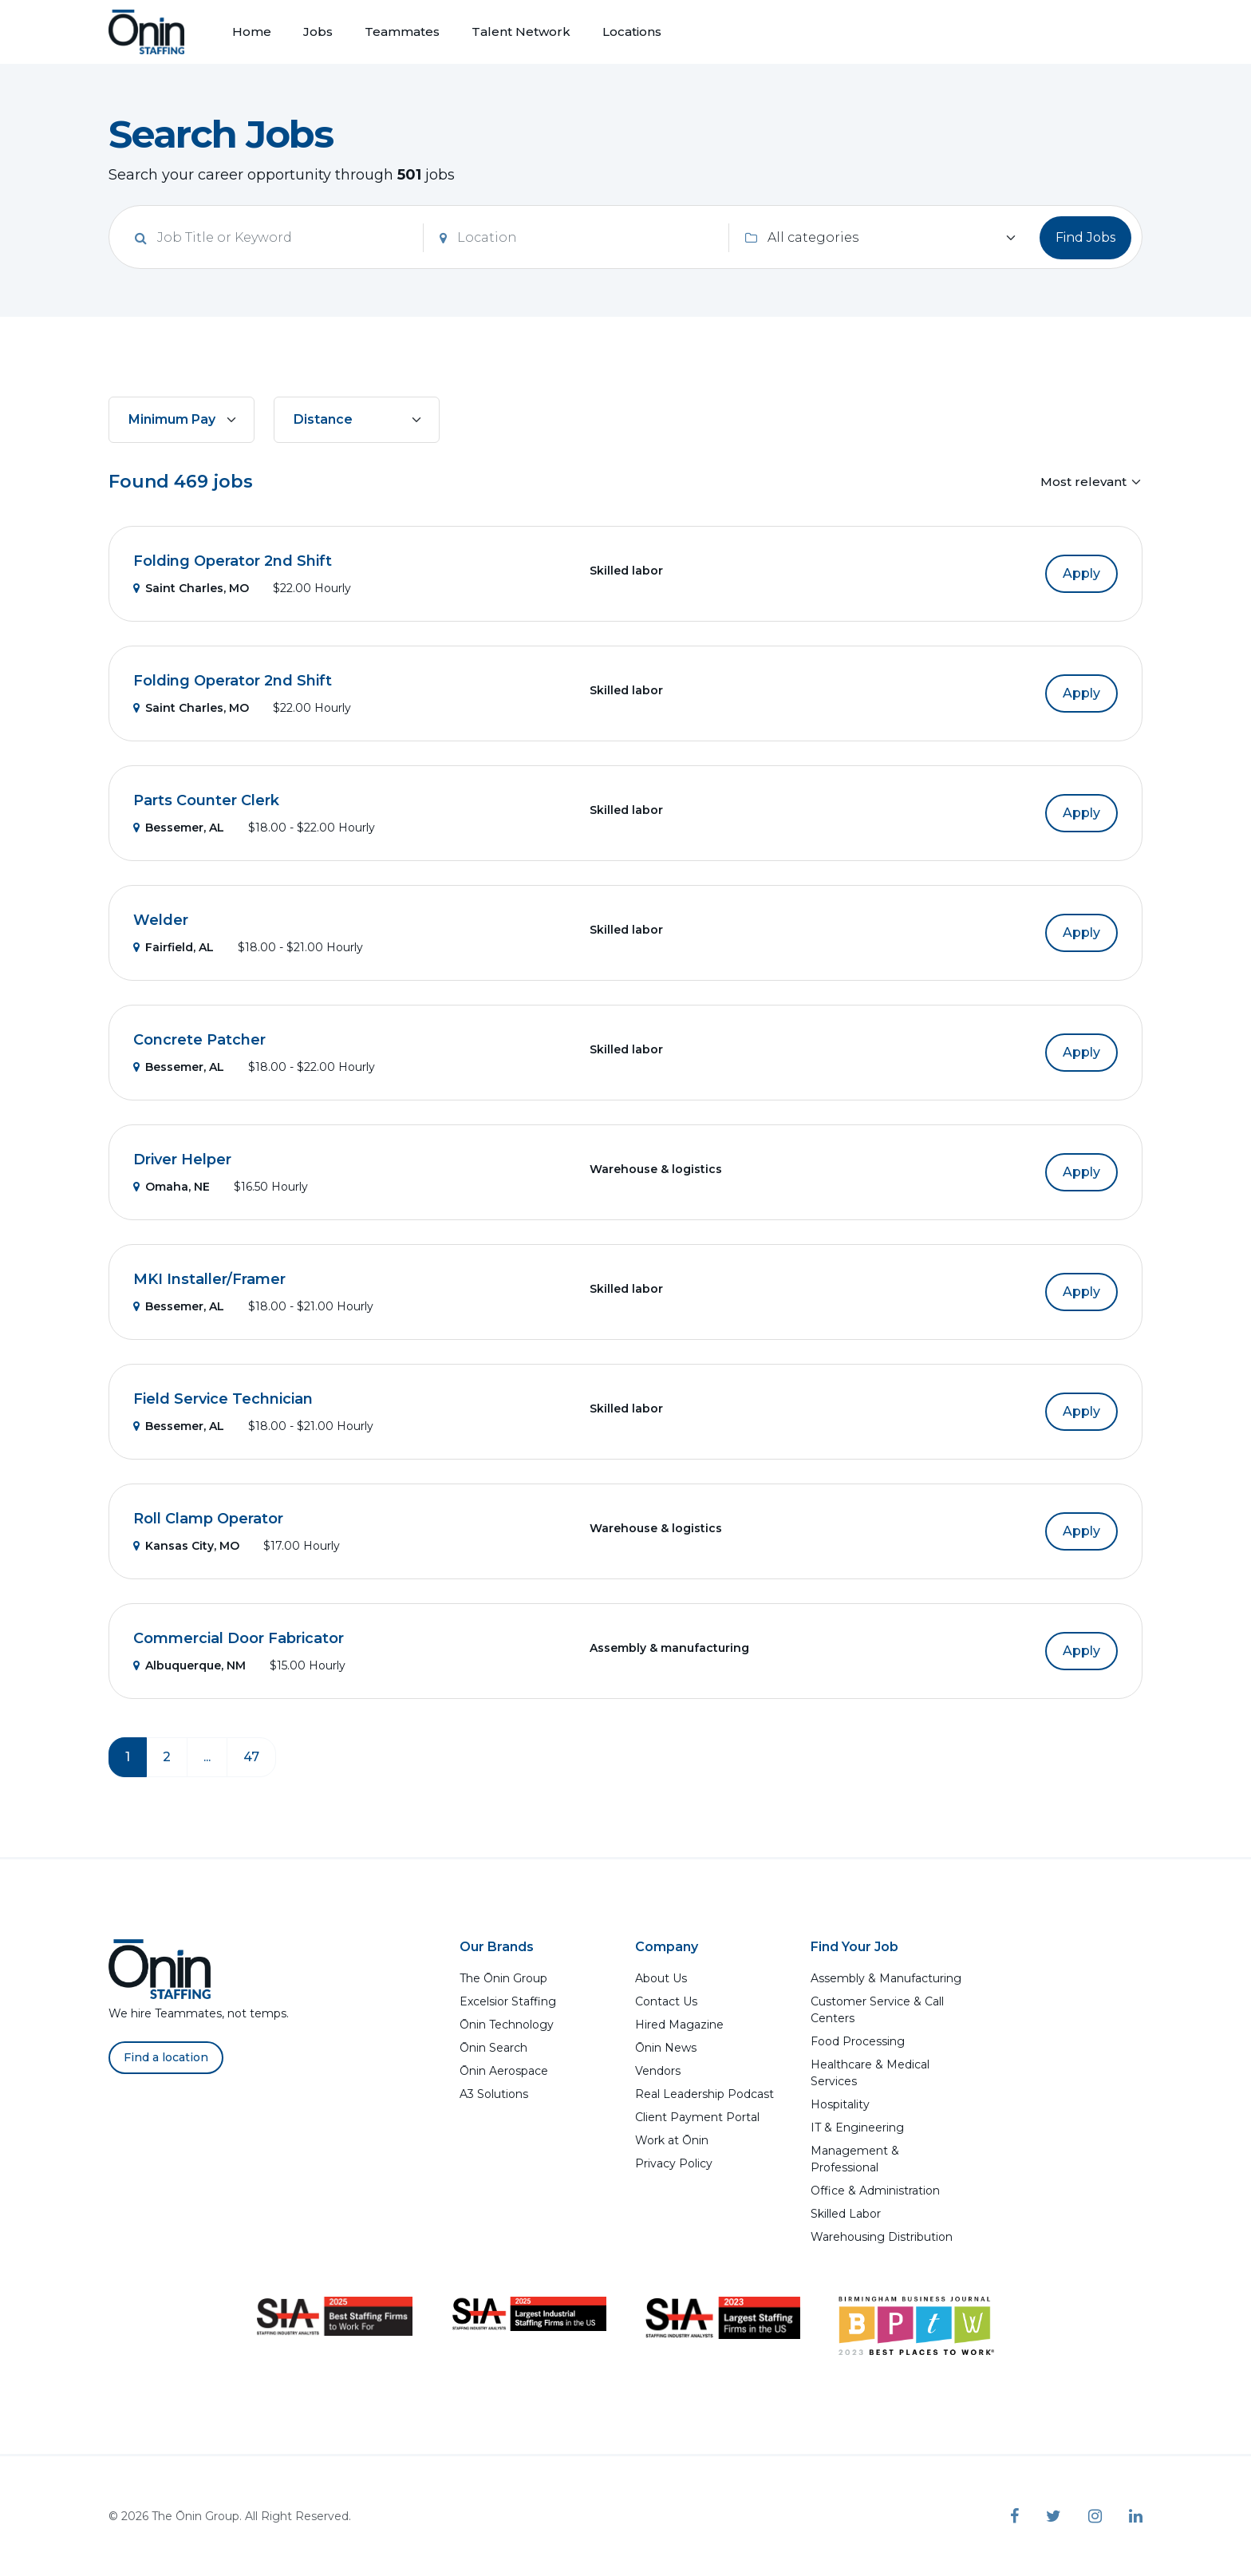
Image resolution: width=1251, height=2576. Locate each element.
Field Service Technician (223, 1399)
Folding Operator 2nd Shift (232, 561)
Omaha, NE (171, 1186)
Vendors (658, 2071)
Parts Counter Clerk (206, 800)
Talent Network (521, 31)
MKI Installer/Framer (209, 1279)
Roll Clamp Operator (208, 1518)
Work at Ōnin (671, 2140)
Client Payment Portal (697, 2117)
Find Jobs (1085, 237)
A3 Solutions (494, 2094)
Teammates (402, 31)
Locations (631, 31)
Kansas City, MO (186, 1546)
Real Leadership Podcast (704, 2094)
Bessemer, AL (178, 827)
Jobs (318, 31)
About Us (661, 1978)
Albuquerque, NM (189, 1665)
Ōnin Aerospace (504, 2071)
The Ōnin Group (503, 1978)
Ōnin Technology (507, 2024)
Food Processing (858, 2041)
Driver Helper (182, 1159)
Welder (160, 920)
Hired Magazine (679, 2024)
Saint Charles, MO (191, 588)
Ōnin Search (493, 2048)
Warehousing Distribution (882, 2237)
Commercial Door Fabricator (238, 1638)
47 (251, 1756)
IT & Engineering (857, 2127)
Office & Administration (875, 2190)
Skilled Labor (846, 2214)
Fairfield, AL (173, 947)
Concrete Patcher (199, 1040)
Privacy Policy (673, 2163)
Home (251, 31)
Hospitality (840, 2104)
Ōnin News (666, 2048)
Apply (1081, 573)
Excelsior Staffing (508, 2001)
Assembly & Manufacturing (886, 1978)
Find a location (166, 2057)
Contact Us (666, 2001)
